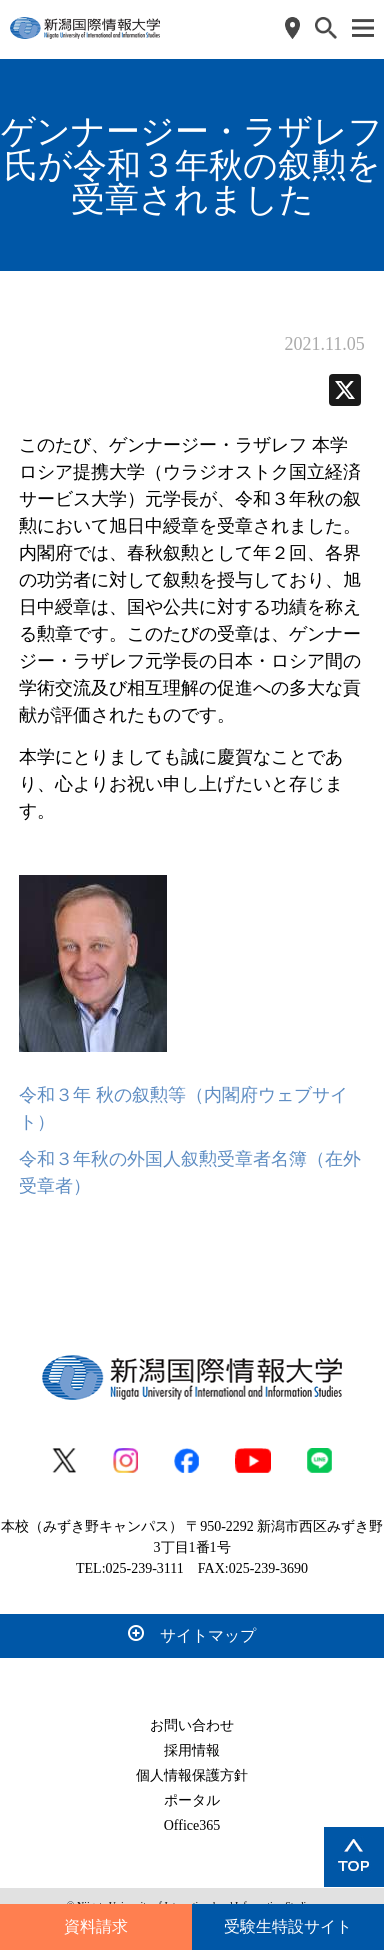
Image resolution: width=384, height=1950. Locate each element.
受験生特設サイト (288, 1926)
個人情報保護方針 (192, 1775)
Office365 (192, 1825)
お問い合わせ (192, 1725)
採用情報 (192, 1750)
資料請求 (96, 1926)
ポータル (192, 1800)
